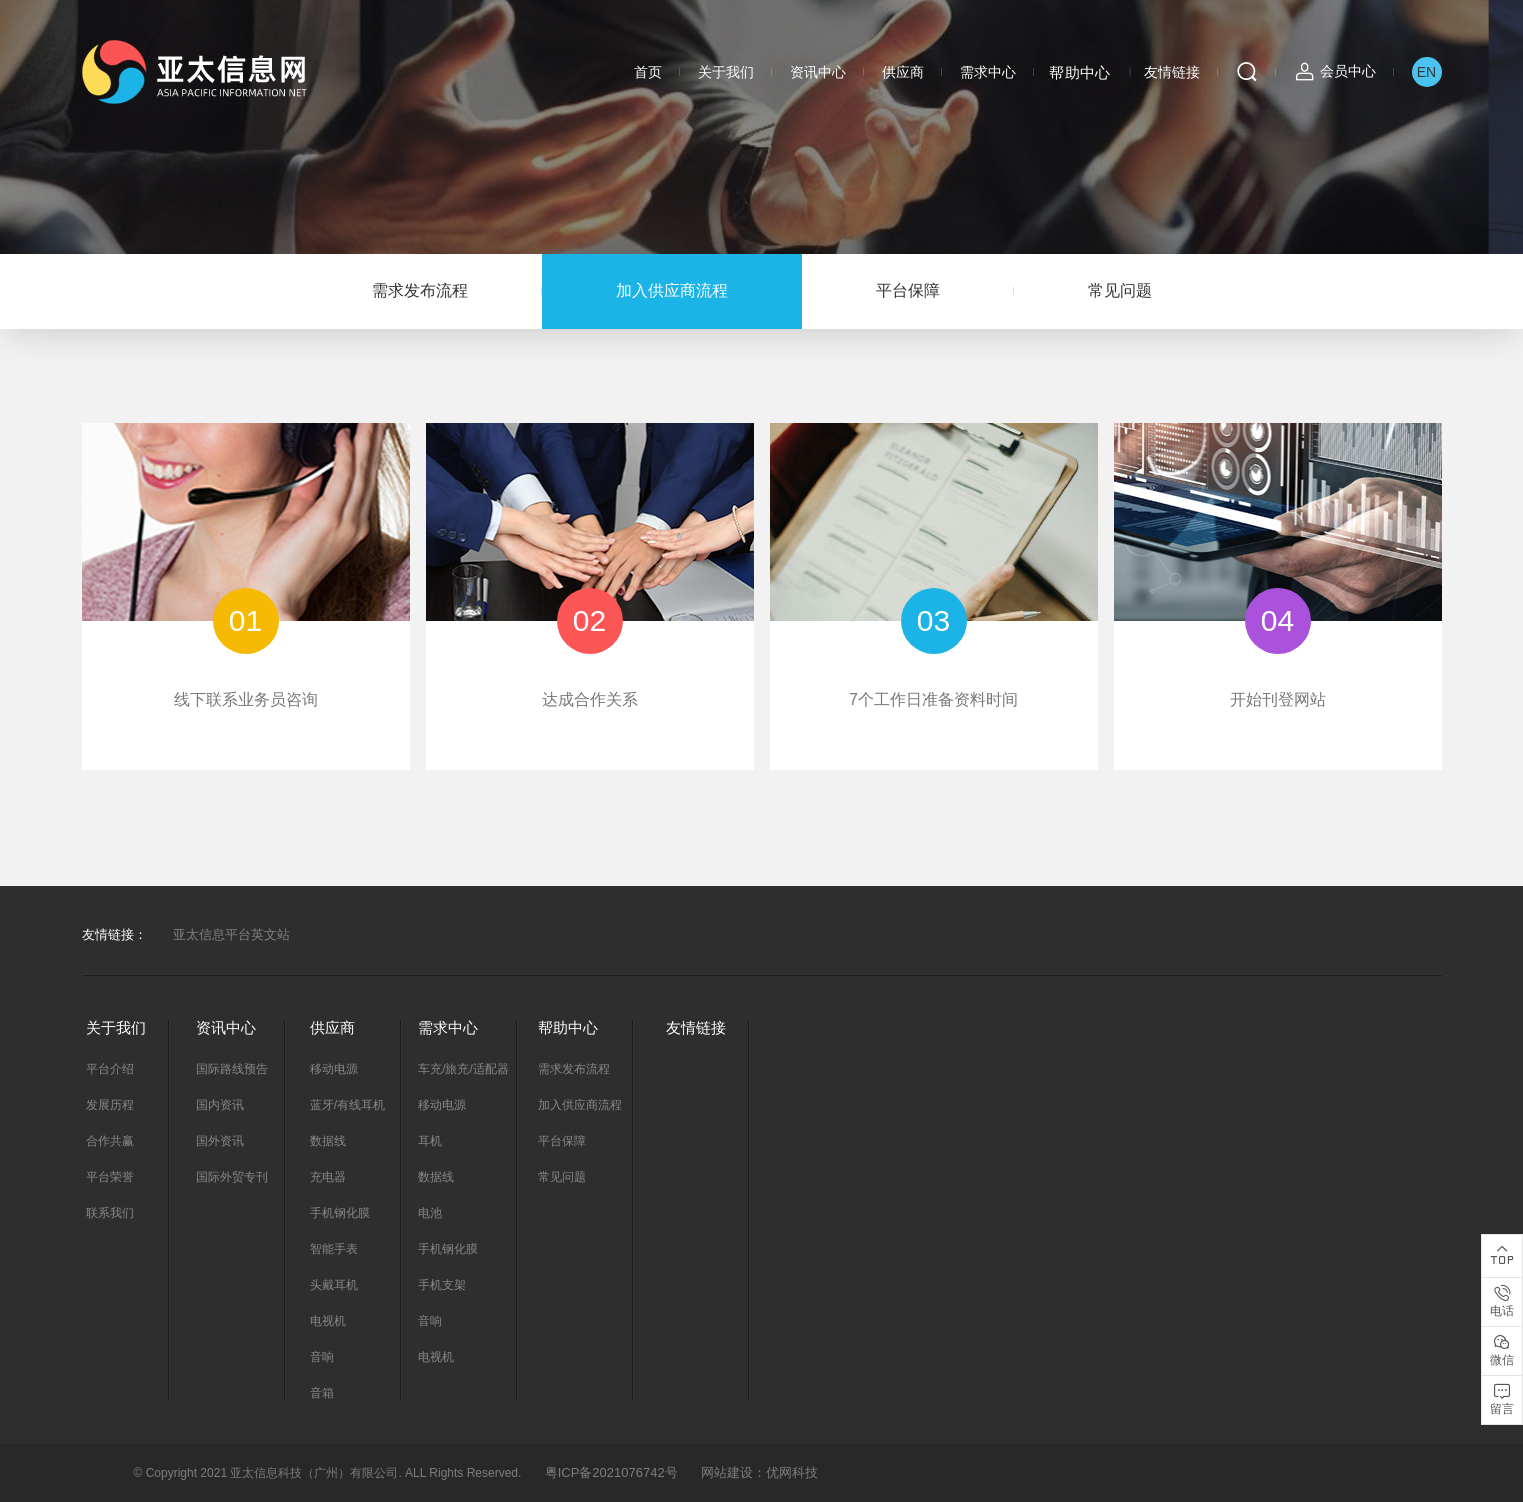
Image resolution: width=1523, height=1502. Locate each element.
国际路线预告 (232, 1069)
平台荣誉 (110, 1177)
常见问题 (1120, 290)
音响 (322, 1357)
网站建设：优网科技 (759, 1472)
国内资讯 (220, 1105)
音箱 (322, 1393)
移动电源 (334, 1069)
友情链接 (1172, 72)
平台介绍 (110, 1069)
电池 (430, 1213)
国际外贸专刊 (232, 1177)
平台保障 (908, 290)
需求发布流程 (420, 290)
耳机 (430, 1141)
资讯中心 (818, 72)
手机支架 (442, 1285)
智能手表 (334, 1249)
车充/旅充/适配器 (463, 1069)
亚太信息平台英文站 (231, 934)
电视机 (328, 1321)
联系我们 (110, 1213)
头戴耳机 (334, 1285)
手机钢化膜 (340, 1213)
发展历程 (110, 1105)
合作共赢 (110, 1141)
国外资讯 (220, 1141)
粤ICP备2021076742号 (611, 1472)
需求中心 (988, 72)
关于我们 (726, 72)
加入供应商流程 (672, 290)
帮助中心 (1080, 72)
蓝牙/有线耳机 (347, 1105)
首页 (648, 72)
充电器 (328, 1177)
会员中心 (1348, 71)
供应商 (903, 72)
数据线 (328, 1141)
